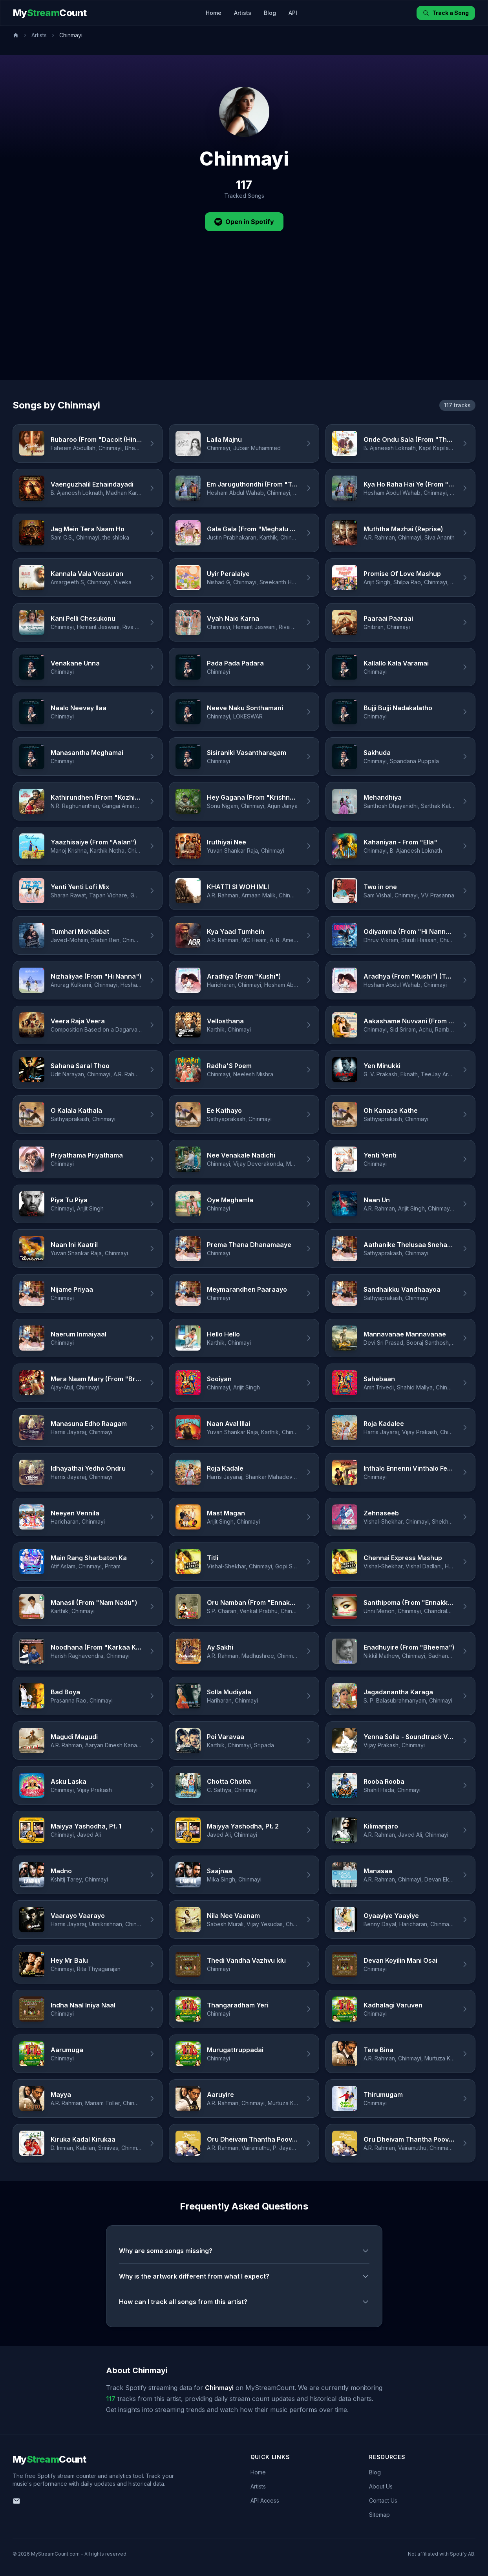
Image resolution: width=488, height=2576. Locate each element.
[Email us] (16, 2501)
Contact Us (383, 2500)
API (293, 12)
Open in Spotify (244, 222)
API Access (264, 2500)
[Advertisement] (244, 321)
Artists (242, 12)
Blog (270, 12)
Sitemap (379, 2514)
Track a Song (446, 12)
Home (213, 12)
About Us (381, 2486)
